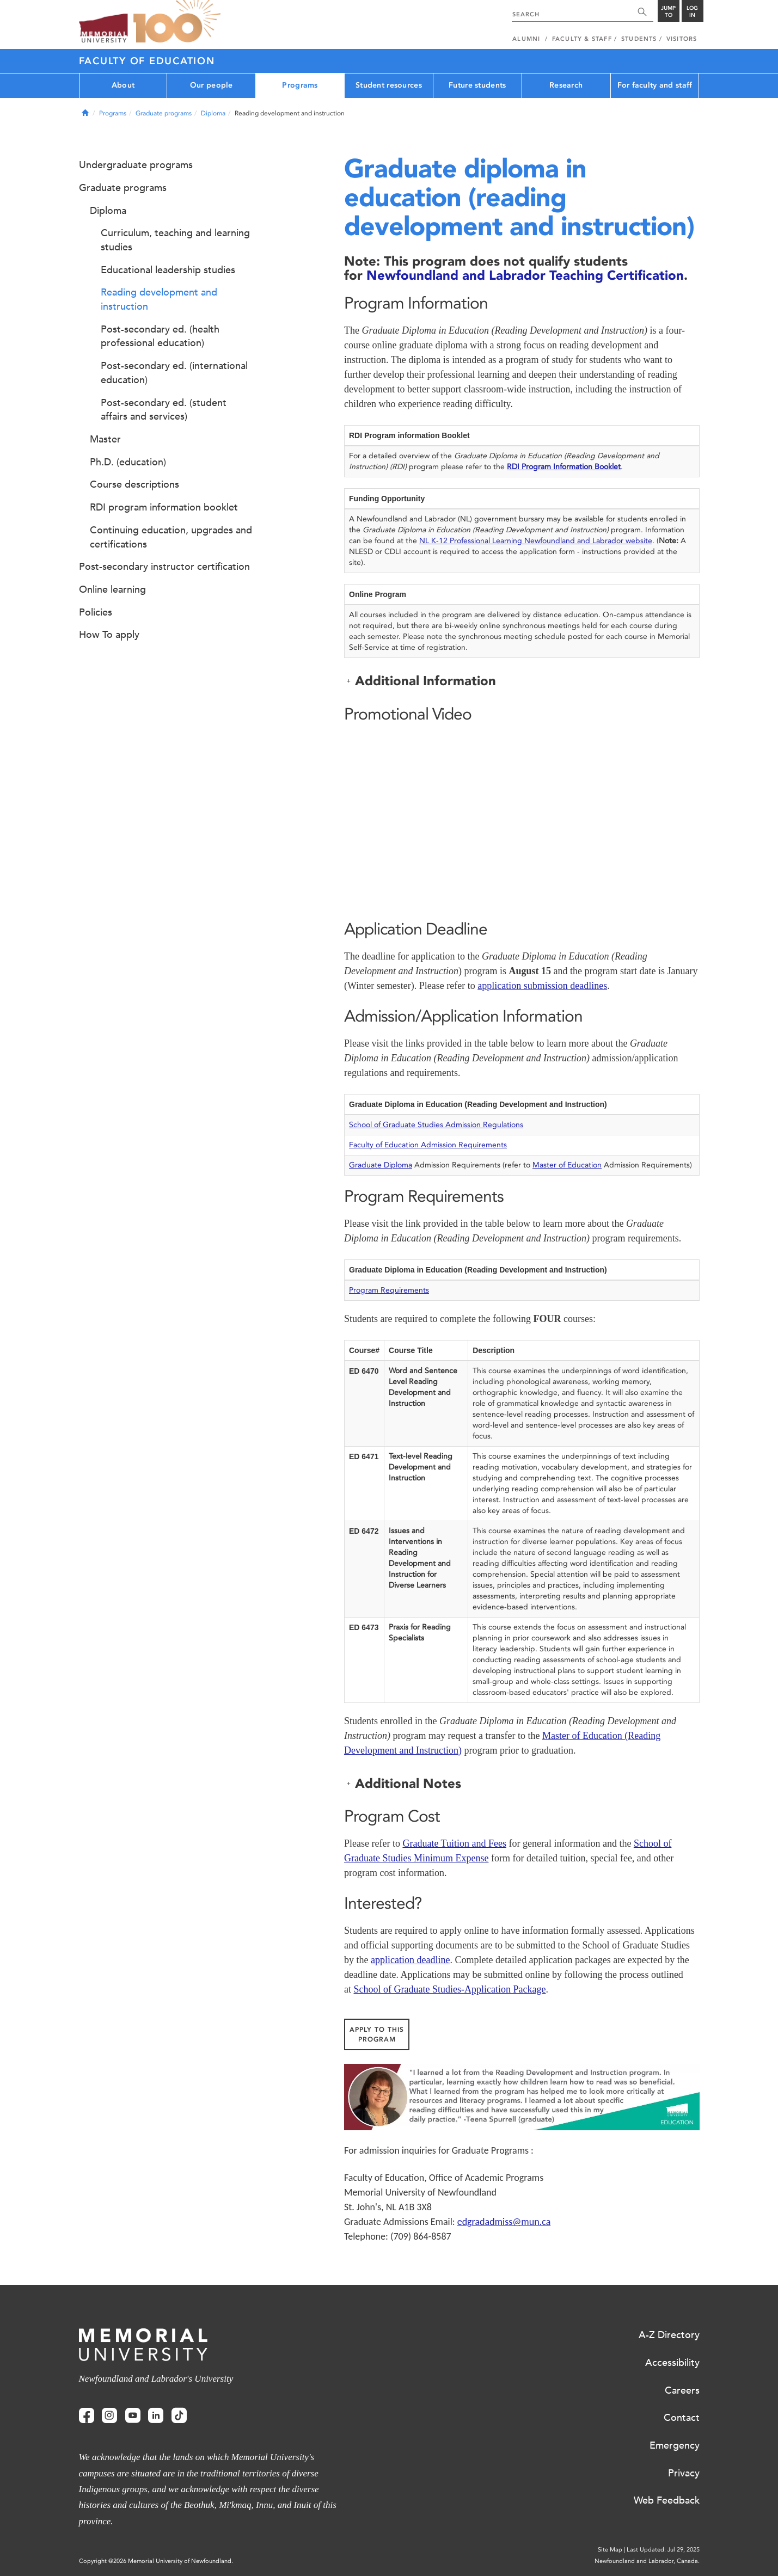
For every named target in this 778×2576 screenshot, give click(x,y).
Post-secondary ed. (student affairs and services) (163, 410)
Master (105, 439)
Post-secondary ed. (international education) (174, 373)
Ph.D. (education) (128, 462)
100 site (177, 22)
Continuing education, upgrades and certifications (171, 537)
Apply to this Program (377, 2034)
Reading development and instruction (159, 299)
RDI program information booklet (164, 507)
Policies (95, 612)
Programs (299, 85)
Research (566, 85)
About (123, 85)
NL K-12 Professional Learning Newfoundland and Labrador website (535, 540)
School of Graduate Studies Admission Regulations (436, 1124)
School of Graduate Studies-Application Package (450, 1989)
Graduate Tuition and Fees (454, 1843)
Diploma (213, 113)
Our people (211, 85)
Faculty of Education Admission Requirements (428, 1144)
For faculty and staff (655, 85)
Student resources (389, 85)
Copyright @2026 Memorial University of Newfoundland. (156, 2561)
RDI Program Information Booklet (564, 466)
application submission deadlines (542, 985)
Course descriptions (134, 484)
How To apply (109, 635)
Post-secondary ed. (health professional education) (160, 336)
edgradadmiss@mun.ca (504, 2222)
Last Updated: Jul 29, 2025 (663, 2549)
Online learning (112, 589)
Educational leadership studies (168, 270)
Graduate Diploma (380, 1165)
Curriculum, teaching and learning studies (175, 240)
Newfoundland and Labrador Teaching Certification (525, 275)
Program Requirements (389, 1290)
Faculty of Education (147, 61)
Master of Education (567, 1165)
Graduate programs (164, 113)
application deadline (410, 1959)
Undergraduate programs (136, 165)
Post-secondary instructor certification (164, 567)
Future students (477, 85)
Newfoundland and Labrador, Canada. (647, 2561)
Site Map (610, 2549)
